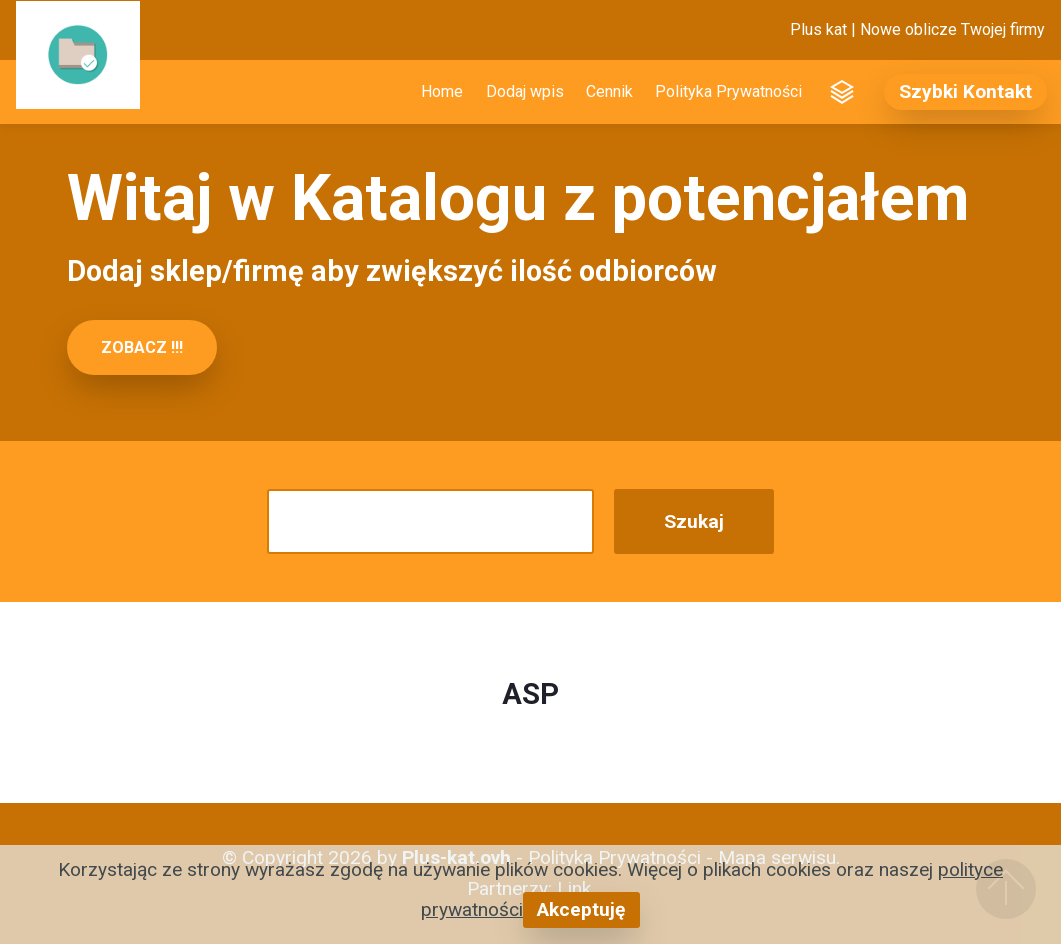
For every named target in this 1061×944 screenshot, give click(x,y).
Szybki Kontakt (965, 91)
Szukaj (694, 521)
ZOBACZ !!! (142, 347)
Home (442, 91)
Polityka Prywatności (728, 91)
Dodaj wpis (525, 91)
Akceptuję (581, 909)
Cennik (609, 91)
